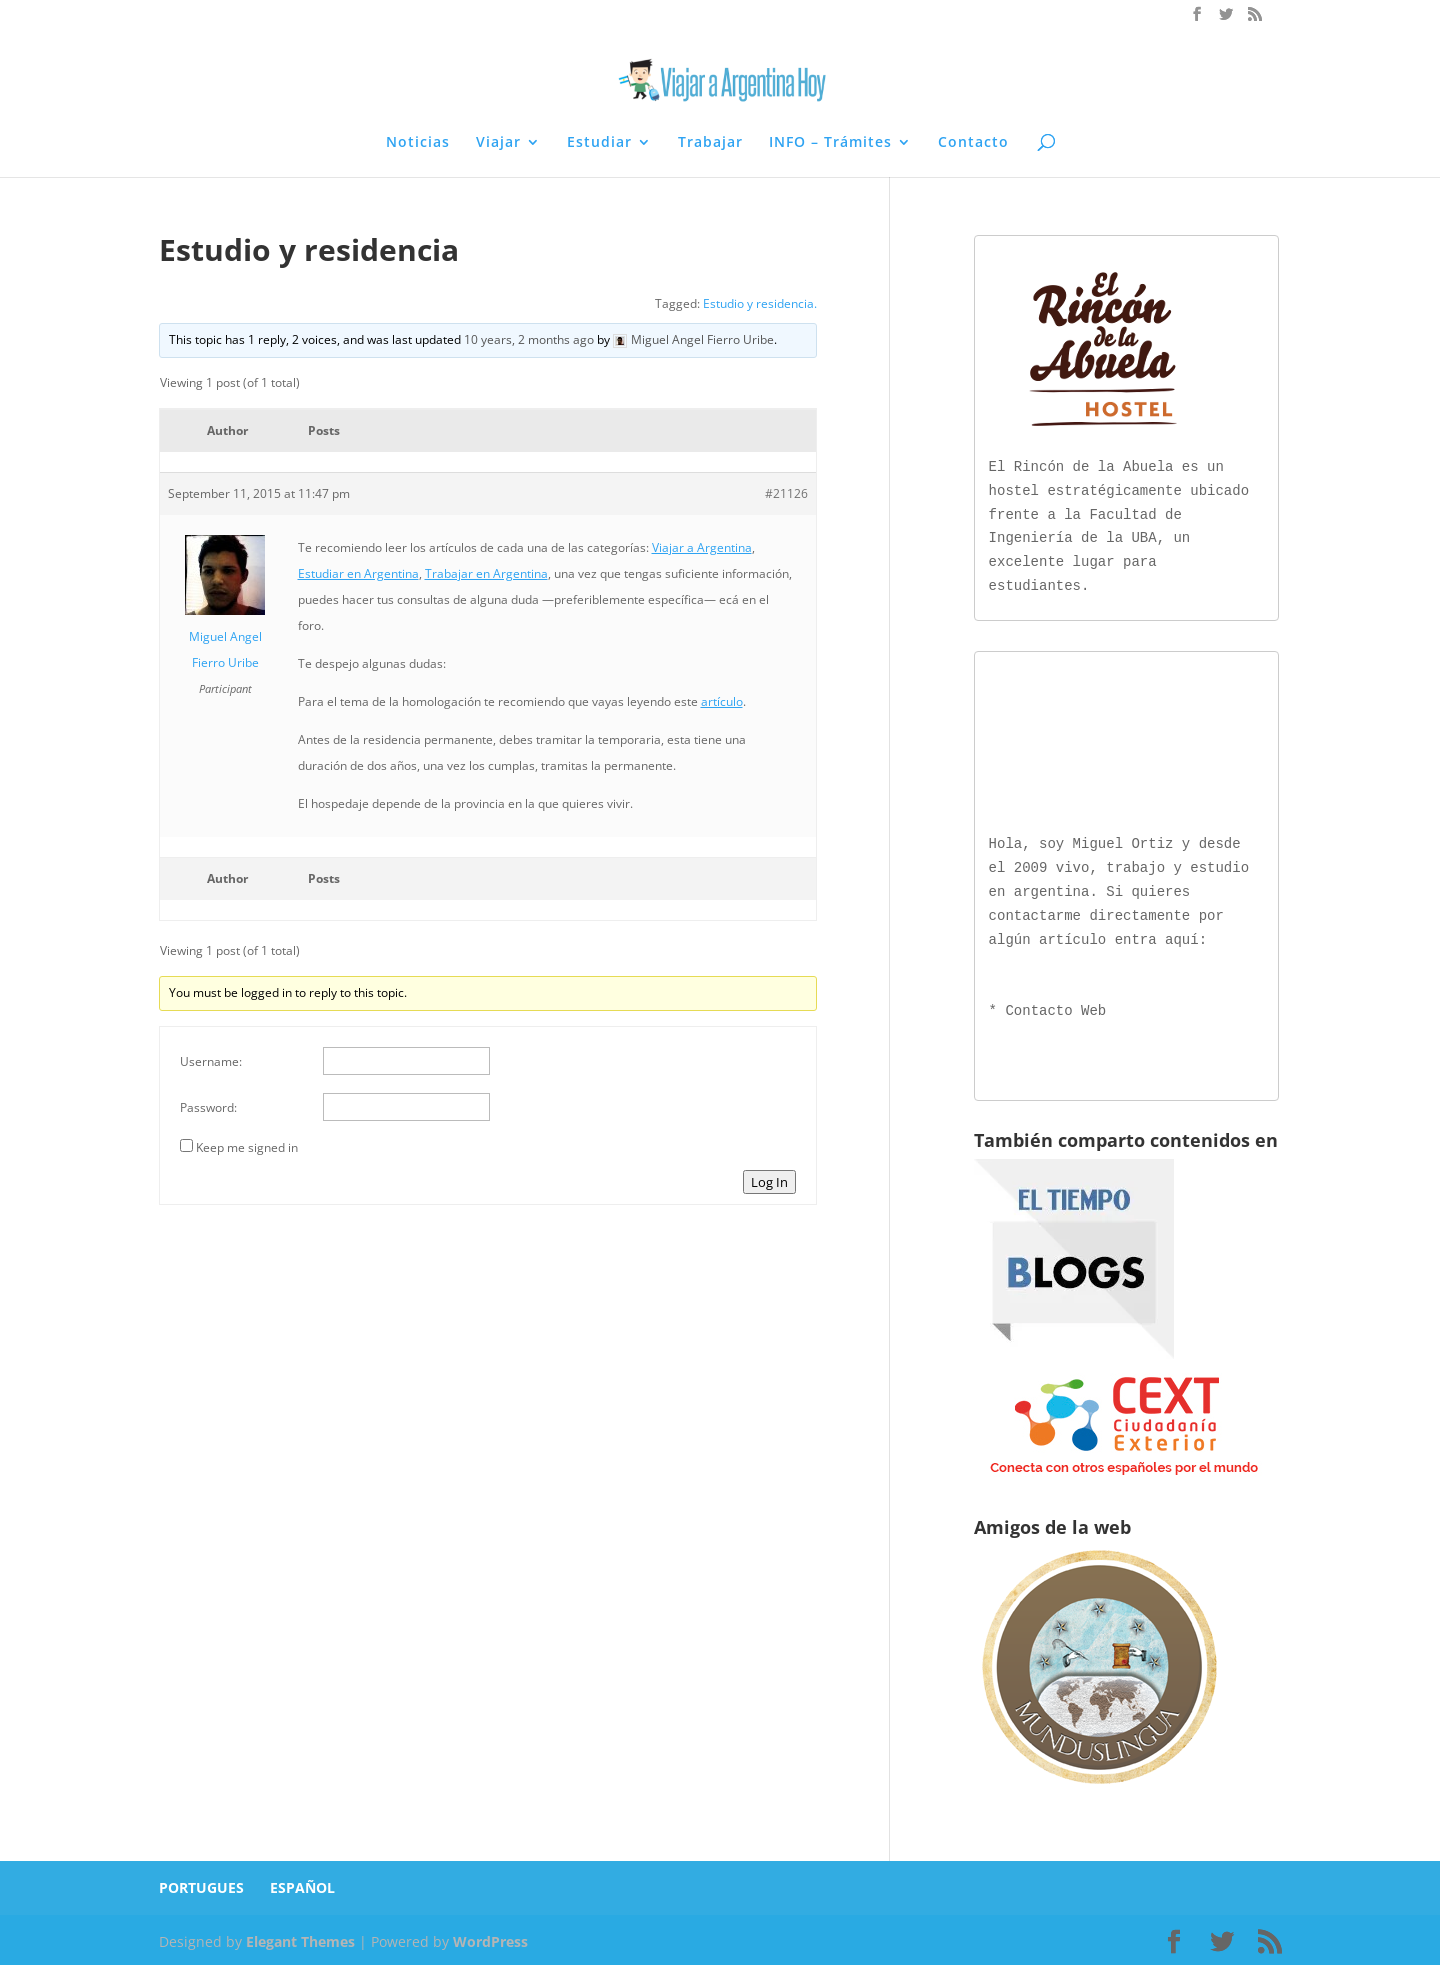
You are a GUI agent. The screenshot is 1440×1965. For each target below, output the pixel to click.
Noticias (418, 143)
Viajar (498, 143)
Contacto (973, 143)
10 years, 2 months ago (529, 339)
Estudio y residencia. (760, 303)
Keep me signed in (247, 1147)
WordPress (490, 1937)
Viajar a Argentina (702, 547)
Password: (208, 1107)
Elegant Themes (300, 1937)
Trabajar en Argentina (486, 573)
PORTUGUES (201, 1883)
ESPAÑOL (302, 1883)
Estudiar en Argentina (358, 573)
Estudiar (599, 143)
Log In (769, 1182)
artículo (722, 701)
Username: (211, 1061)
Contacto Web (1055, 1007)
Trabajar (710, 143)
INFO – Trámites (830, 143)
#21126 (786, 493)
